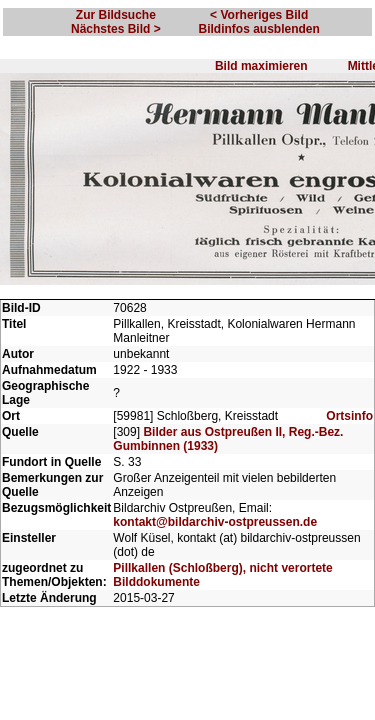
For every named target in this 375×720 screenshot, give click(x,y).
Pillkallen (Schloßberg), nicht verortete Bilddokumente (222, 598)
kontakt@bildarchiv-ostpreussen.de (215, 533)
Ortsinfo (349, 427)
